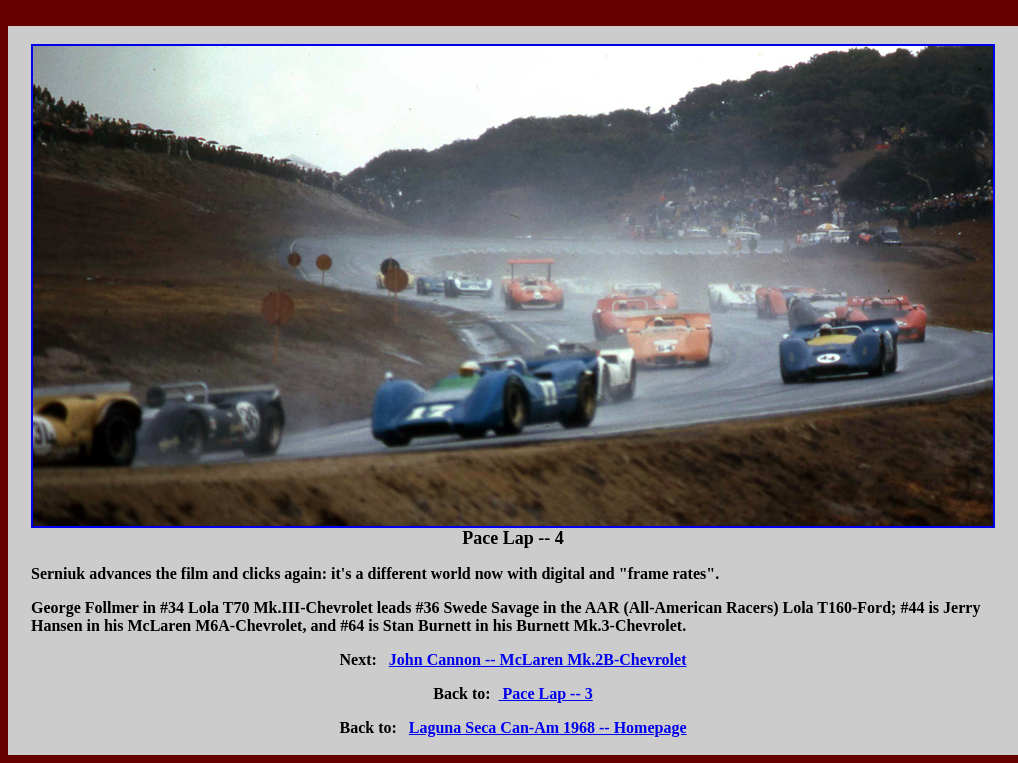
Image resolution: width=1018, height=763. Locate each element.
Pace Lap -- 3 (546, 693)
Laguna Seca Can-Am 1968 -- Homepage (548, 727)
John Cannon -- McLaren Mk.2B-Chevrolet (538, 659)
